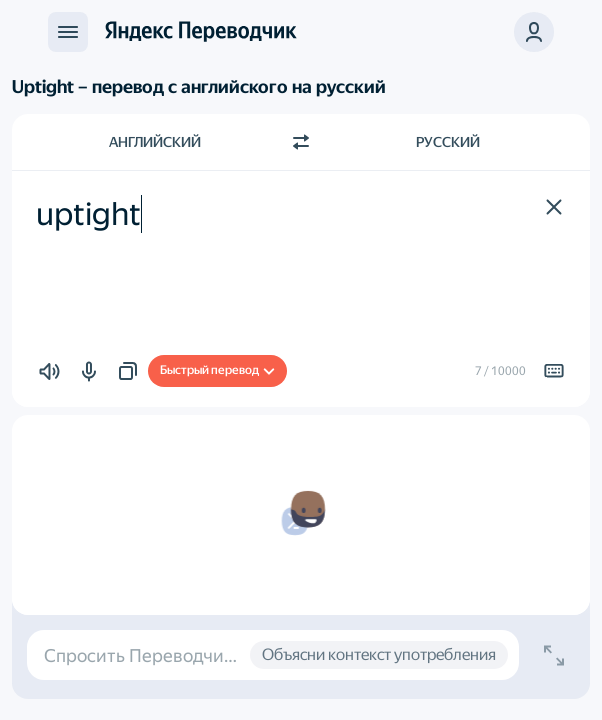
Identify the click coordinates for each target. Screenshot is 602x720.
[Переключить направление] (301, 142)
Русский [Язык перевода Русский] (448, 142)
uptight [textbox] (88, 214)
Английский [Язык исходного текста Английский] (155, 142)
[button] (534, 32)
